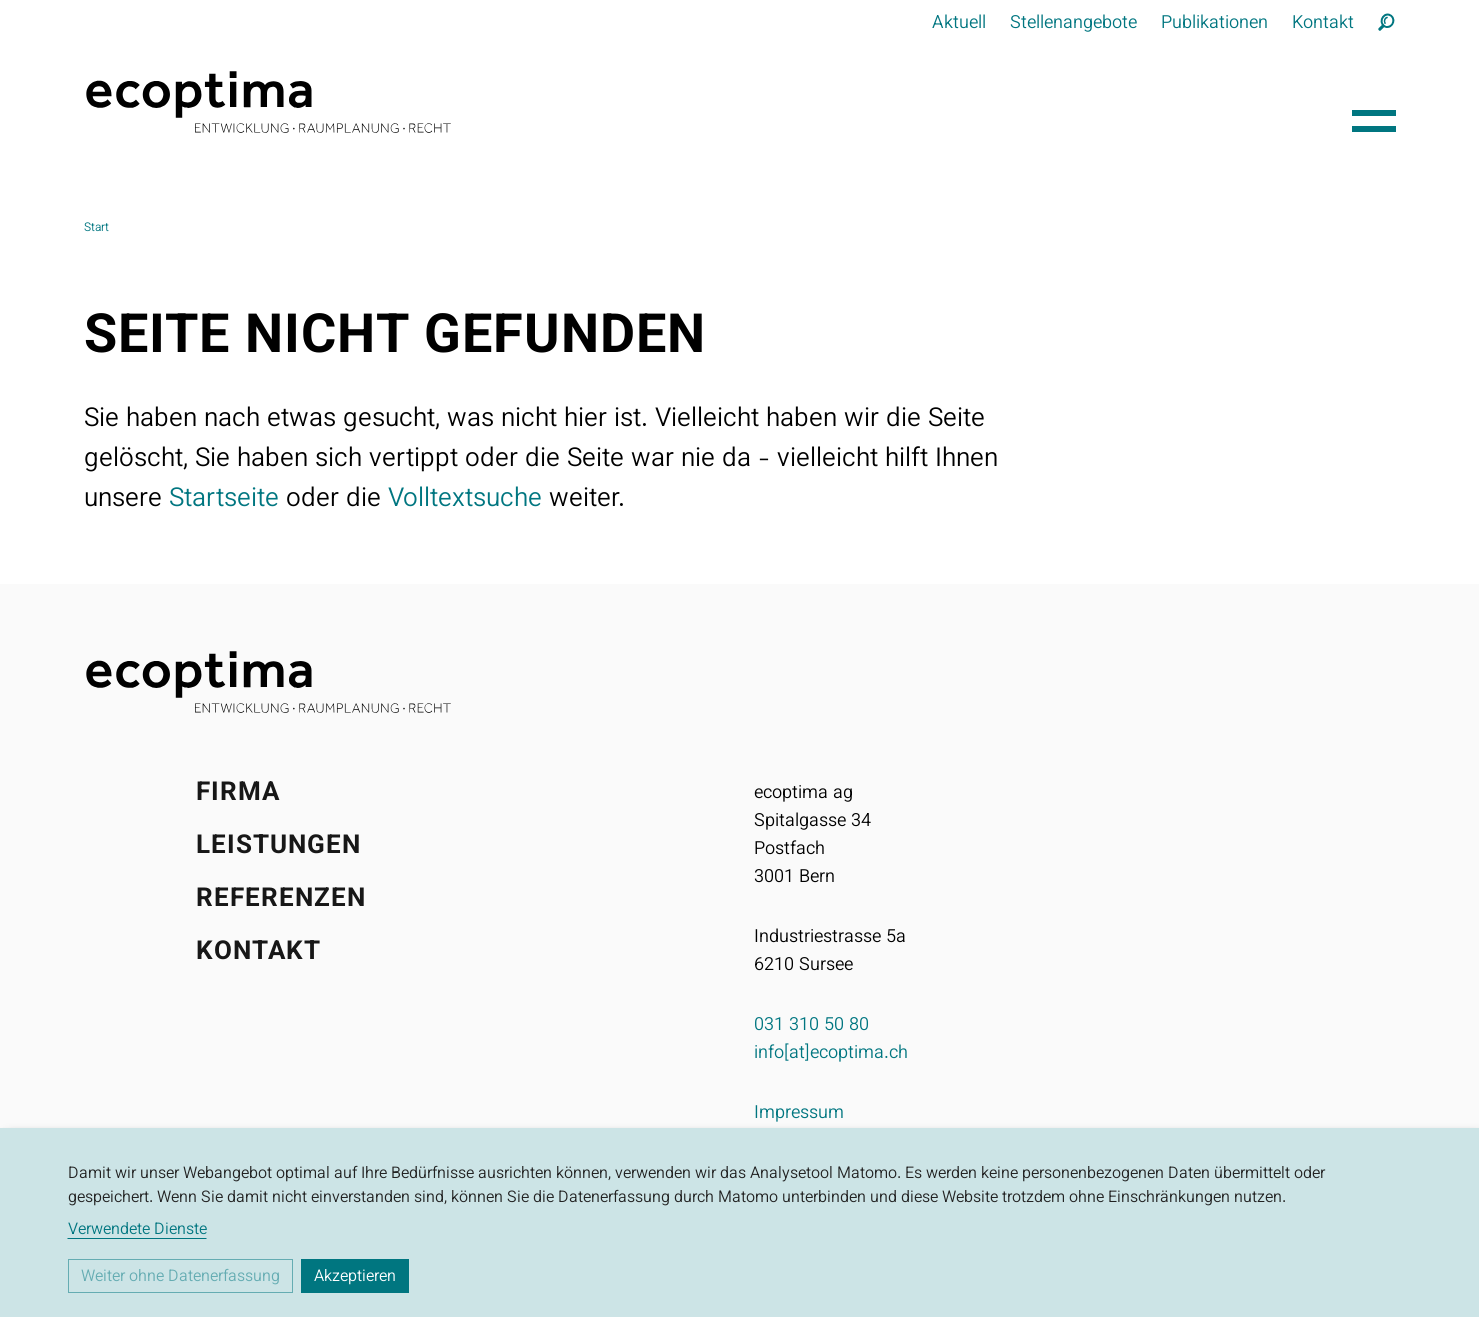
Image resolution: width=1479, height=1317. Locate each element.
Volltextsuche (465, 499)
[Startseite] (710, 102)
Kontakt (1323, 24)
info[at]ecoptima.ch (831, 1054)
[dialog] (739, 1222)
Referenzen (281, 899)
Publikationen (1214, 24)
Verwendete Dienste (137, 1231)
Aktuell (959, 24)
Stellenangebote (1073, 24)
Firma (238, 793)
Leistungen (279, 846)
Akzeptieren (355, 1277)
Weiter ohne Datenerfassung (180, 1277)
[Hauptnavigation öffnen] (1374, 116)
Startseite (224, 499)
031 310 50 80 (811, 1026)
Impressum (799, 1114)
